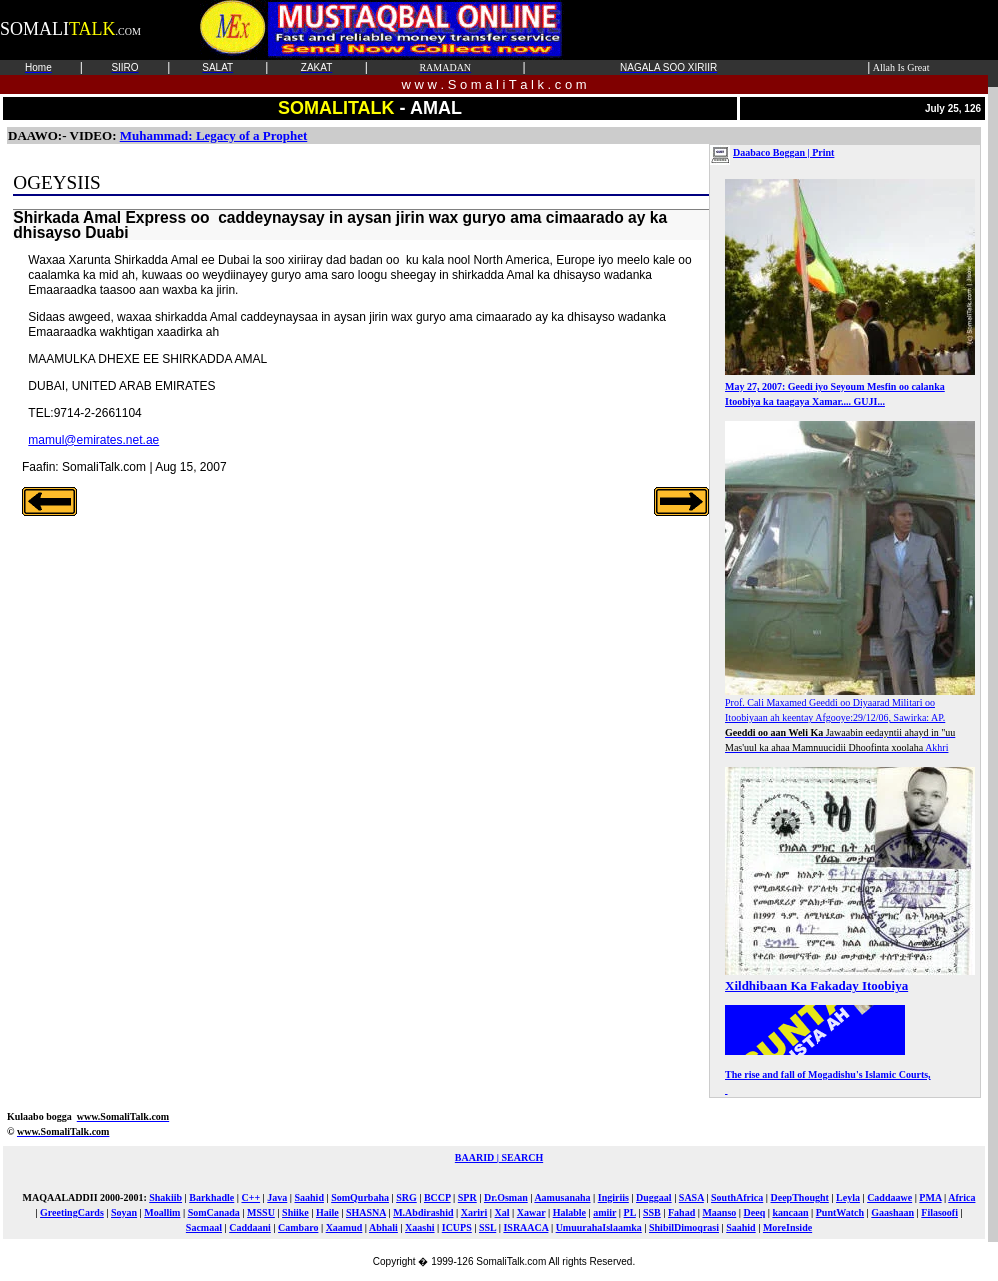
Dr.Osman (506, 1197)
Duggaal (654, 1197)
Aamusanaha (562, 1197)
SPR (467, 1197)
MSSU (261, 1212)
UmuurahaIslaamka (599, 1227)
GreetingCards (72, 1212)
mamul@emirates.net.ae (93, 440)
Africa (961, 1197)
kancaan (790, 1212)
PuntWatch (840, 1212)
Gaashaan (892, 1212)
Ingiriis (613, 1197)
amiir (604, 1212)
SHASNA (366, 1212)
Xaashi (419, 1227)
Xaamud (344, 1227)
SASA (691, 1197)
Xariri (474, 1212)
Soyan (124, 1212)
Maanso (719, 1212)
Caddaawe (889, 1197)
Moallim (162, 1212)
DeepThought (799, 1197)
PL (630, 1212)
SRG (406, 1197)
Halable (569, 1212)
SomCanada (214, 1212)
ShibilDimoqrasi (684, 1227)
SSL (487, 1227)
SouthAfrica (737, 1197)
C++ (250, 1197)
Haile (327, 1212)
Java (277, 1197)
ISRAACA (525, 1227)
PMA (930, 1197)
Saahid (309, 1197)
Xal (502, 1212)
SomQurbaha (360, 1197)
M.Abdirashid (423, 1212)
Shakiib (165, 1197)
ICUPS (457, 1227)
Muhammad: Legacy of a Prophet (214, 135)
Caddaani (250, 1227)
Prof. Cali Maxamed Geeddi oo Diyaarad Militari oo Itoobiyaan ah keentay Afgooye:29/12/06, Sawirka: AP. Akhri (850, 719)
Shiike (295, 1212)
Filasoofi (939, 1212)
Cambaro (298, 1227)
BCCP (437, 1197)
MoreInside (787, 1227)
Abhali (383, 1227)
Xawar (531, 1212)
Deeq (755, 1212)
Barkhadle (211, 1197)
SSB (652, 1212)
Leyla (848, 1197)
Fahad (681, 1212)
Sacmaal (204, 1227)
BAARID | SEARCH (499, 1157)
